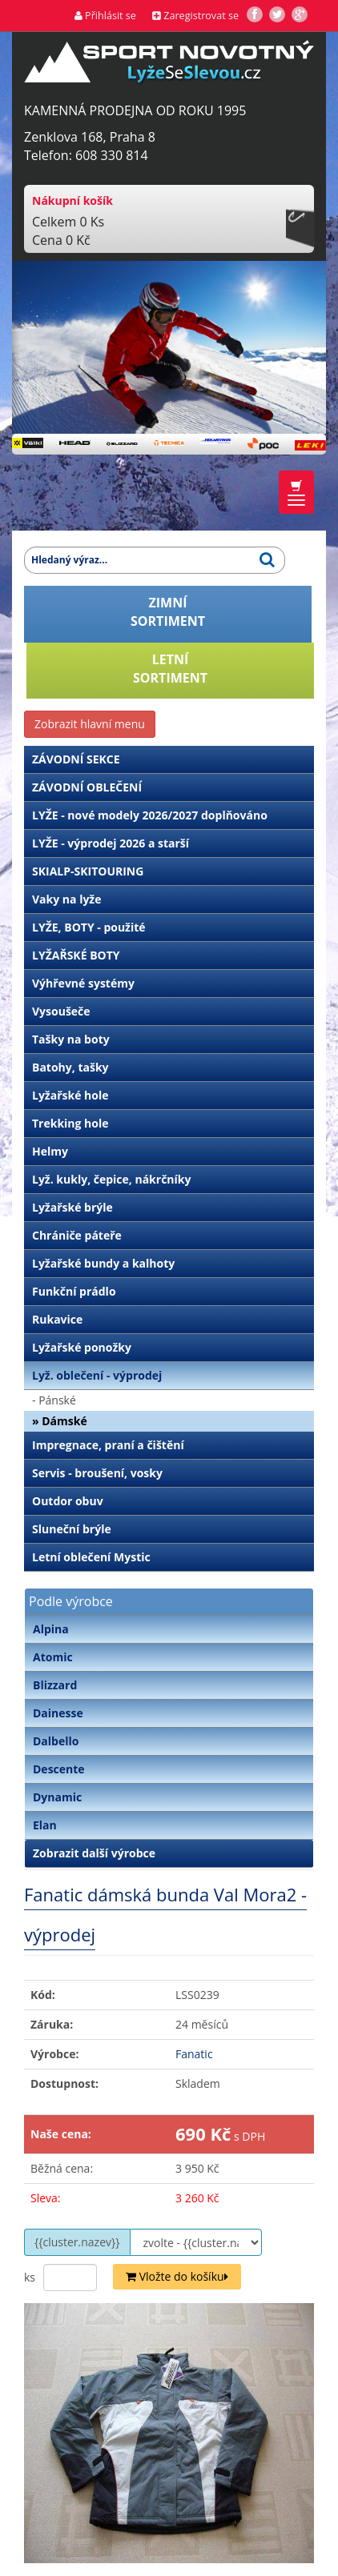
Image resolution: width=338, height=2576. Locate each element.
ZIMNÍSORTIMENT (168, 612)
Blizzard (55, 1685)
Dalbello (55, 1741)
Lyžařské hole (70, 1095)
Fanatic (194, 2053)
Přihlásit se (105, 15)
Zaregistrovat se (195, 15)
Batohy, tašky (70, 1067)
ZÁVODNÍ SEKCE (76, 759)
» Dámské (59, 1420)
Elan (45, 1825)
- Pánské (54, 1400)
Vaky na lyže (66, 899)
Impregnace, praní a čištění (108, 1444)
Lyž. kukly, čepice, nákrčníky (111, 1179)
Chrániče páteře (77, 1235)
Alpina (51, 1629)
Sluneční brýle (71, 1528)
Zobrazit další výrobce (94, 1853)
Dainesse (58, 1713)
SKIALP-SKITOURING (87, 871)
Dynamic (57, 1797)
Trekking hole (70, 1123)
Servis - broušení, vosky (97, 1472)
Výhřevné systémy (83, 983)
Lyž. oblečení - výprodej (97, 1375)
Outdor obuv (67, 1500)
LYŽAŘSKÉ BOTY (76, 955)
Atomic (53, 1657)
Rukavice (57, 1319)
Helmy (50, 1151)
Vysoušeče (61, 1011)
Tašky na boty (71, 1039)
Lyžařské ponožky (81, 1347)
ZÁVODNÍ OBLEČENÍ (87, 787)
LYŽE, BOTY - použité (89, 927)
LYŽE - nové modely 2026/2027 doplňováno (150, 815)
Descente (59, 1769)
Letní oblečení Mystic (91, 1556)
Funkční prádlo (74, 1291)
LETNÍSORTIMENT (170, 669)
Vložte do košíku (177, 2276)
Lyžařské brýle (72, 1207)
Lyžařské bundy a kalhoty (103, 1263)
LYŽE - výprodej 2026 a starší (110, 843)
